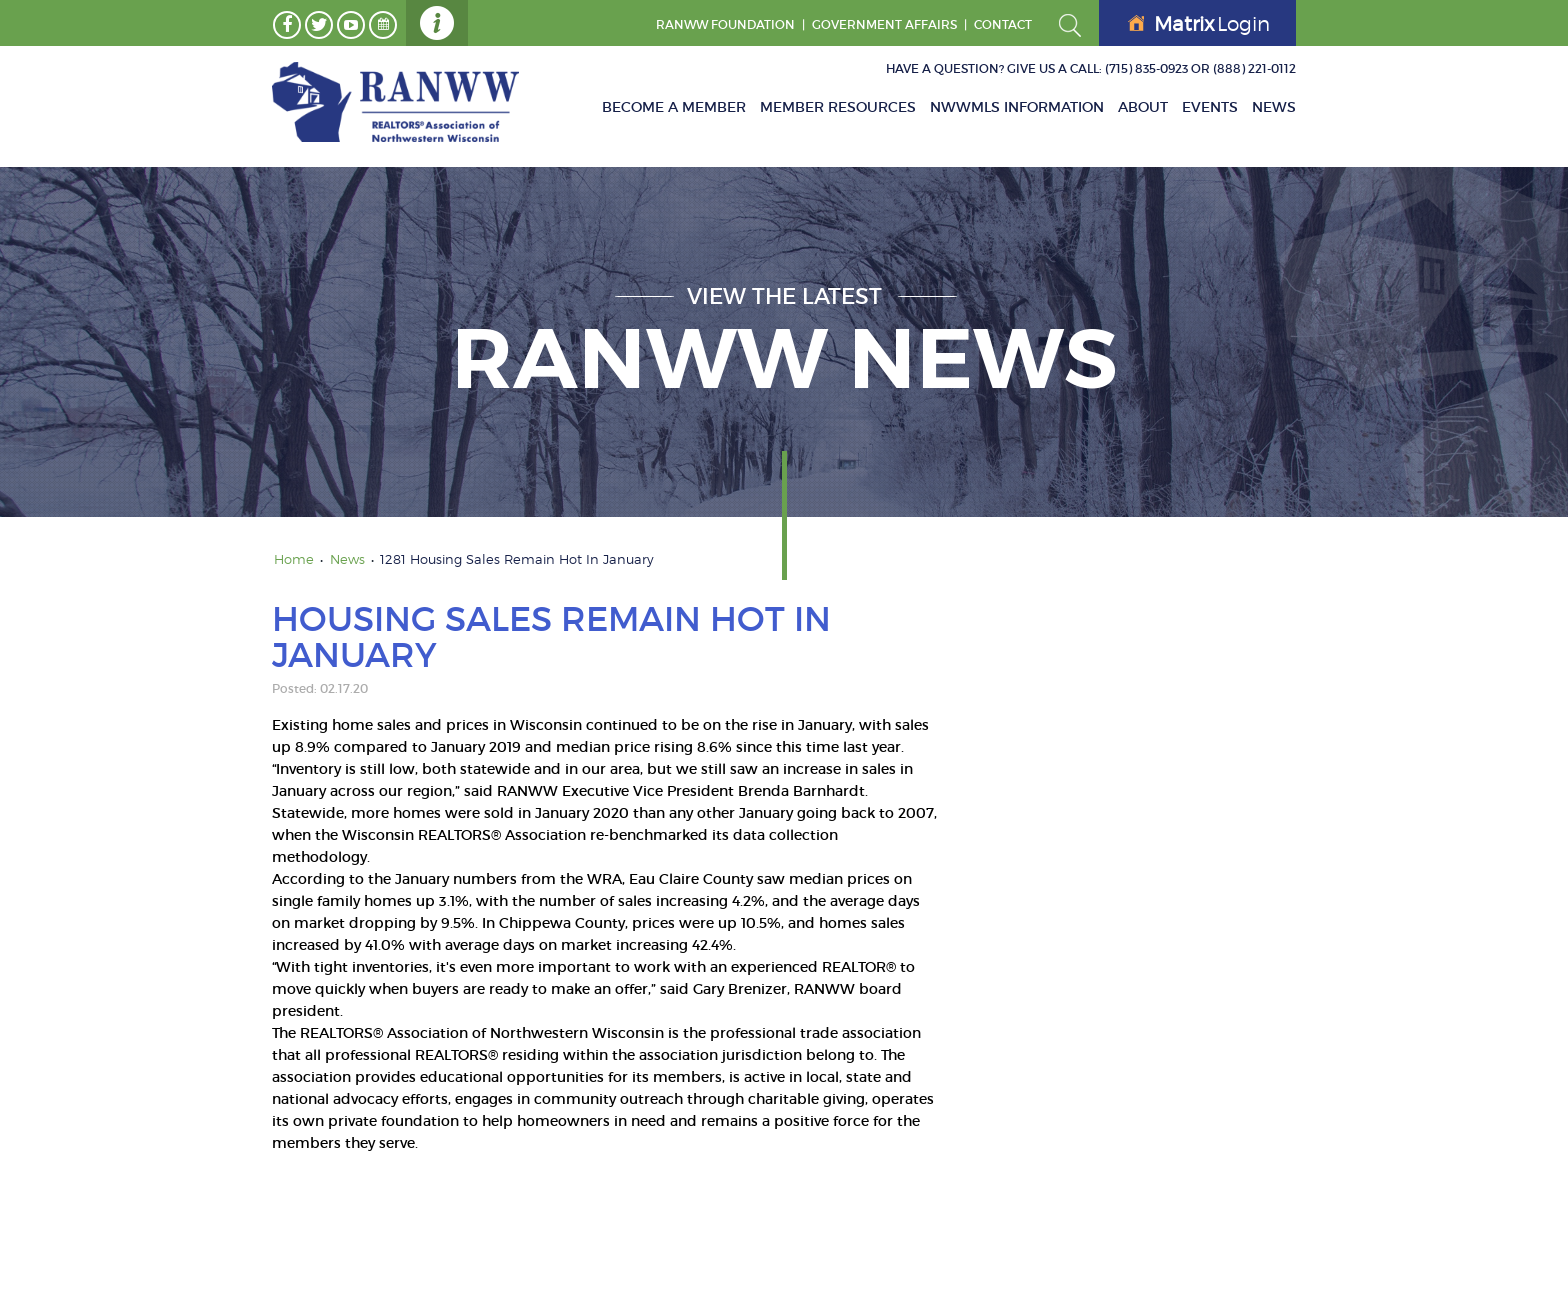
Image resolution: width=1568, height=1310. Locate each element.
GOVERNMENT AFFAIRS (884, 24)
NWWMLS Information (1017, 107)
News (1274, 107)
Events (1210, 107)
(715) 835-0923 (1146, 68)
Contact (1003, 24)
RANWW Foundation (725, 24)
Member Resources (838, 107)
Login (1199, 24)
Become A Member (674, 107)
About (1143, 107)
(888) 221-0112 (1254, 68)
